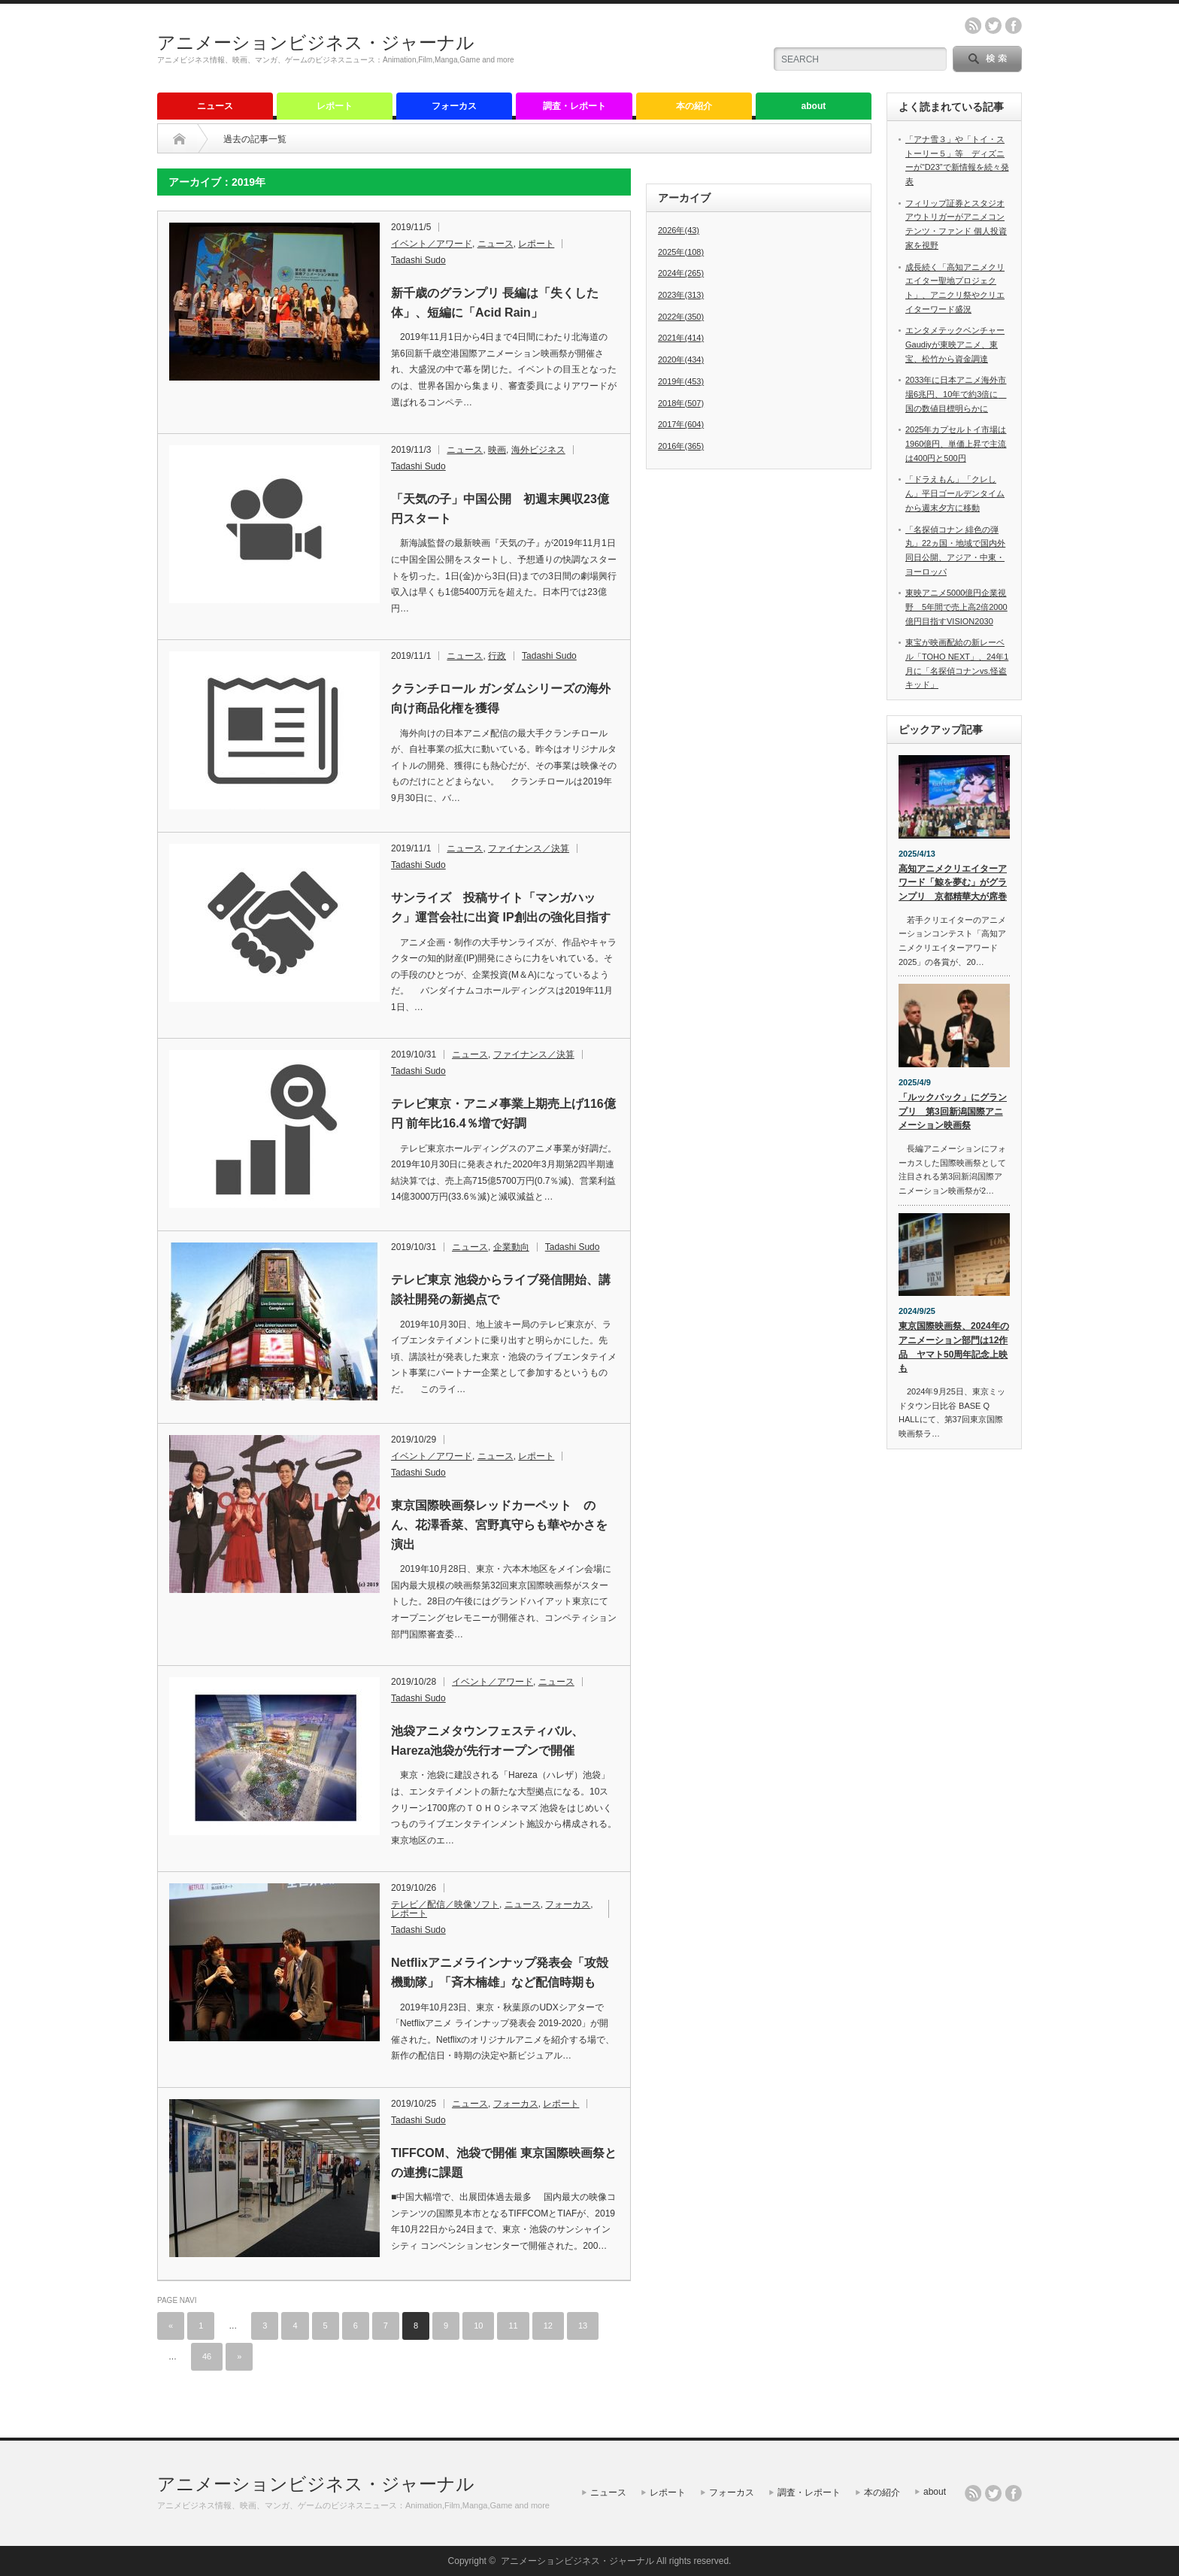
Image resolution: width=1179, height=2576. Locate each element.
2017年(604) (681, 424)
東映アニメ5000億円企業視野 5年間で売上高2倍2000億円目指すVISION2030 (956, 606)
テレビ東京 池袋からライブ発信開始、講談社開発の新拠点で (501, 1289)
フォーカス (454, 106)
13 (582, 2325)
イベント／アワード (431, 243)
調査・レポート (574, 106)
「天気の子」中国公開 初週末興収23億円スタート (500, 509)
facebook (1013, 25)
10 (478, 2325)
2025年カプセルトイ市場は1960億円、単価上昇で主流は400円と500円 (955, 443)
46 (206, 2356)
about (814, 106)
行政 (497, 656)
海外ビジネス (538, 450)
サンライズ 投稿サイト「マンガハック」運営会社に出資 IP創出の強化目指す (501, 907)
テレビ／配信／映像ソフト (445, 1904)
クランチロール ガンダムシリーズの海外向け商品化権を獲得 (501, 698)
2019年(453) (681, 381)
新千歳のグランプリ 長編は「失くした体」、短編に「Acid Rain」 (495, 303)
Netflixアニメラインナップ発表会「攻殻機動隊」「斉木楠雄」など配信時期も (499, 1972)
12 (548, 2325)
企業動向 (511, 1247)
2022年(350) (681, 316)
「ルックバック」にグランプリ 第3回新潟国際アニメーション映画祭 (953, 1111)
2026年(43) (678, 230)
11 (512, 2325)
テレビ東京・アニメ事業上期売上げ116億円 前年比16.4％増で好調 (503, 1113)
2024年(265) (681, 273)
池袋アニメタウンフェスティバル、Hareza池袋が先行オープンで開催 (487, 1741)
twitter (993, 25)
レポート (335, 106)
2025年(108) (681, 251)
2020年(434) (681, 359)
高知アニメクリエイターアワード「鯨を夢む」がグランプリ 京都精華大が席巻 (953, 882)
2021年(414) (681, 337)
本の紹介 (694, 106)
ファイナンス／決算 (528, 848)
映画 (497, 450)
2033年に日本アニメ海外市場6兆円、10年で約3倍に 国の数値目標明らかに (955, 393)
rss (973, 25)
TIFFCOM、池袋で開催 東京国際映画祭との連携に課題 (504, 2163)
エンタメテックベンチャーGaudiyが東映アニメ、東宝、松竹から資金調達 (955, 344)
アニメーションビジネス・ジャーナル (315, 42)
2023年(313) (681, 294)
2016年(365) (681, 446)
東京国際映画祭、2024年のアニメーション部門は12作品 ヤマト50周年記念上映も (954, 1347)
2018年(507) (681, 403)
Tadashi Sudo (418, 260)
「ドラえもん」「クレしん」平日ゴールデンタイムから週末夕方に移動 (955, 493)
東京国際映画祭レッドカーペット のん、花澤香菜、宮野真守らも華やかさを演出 (499, 1524)
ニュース (215, 106)
